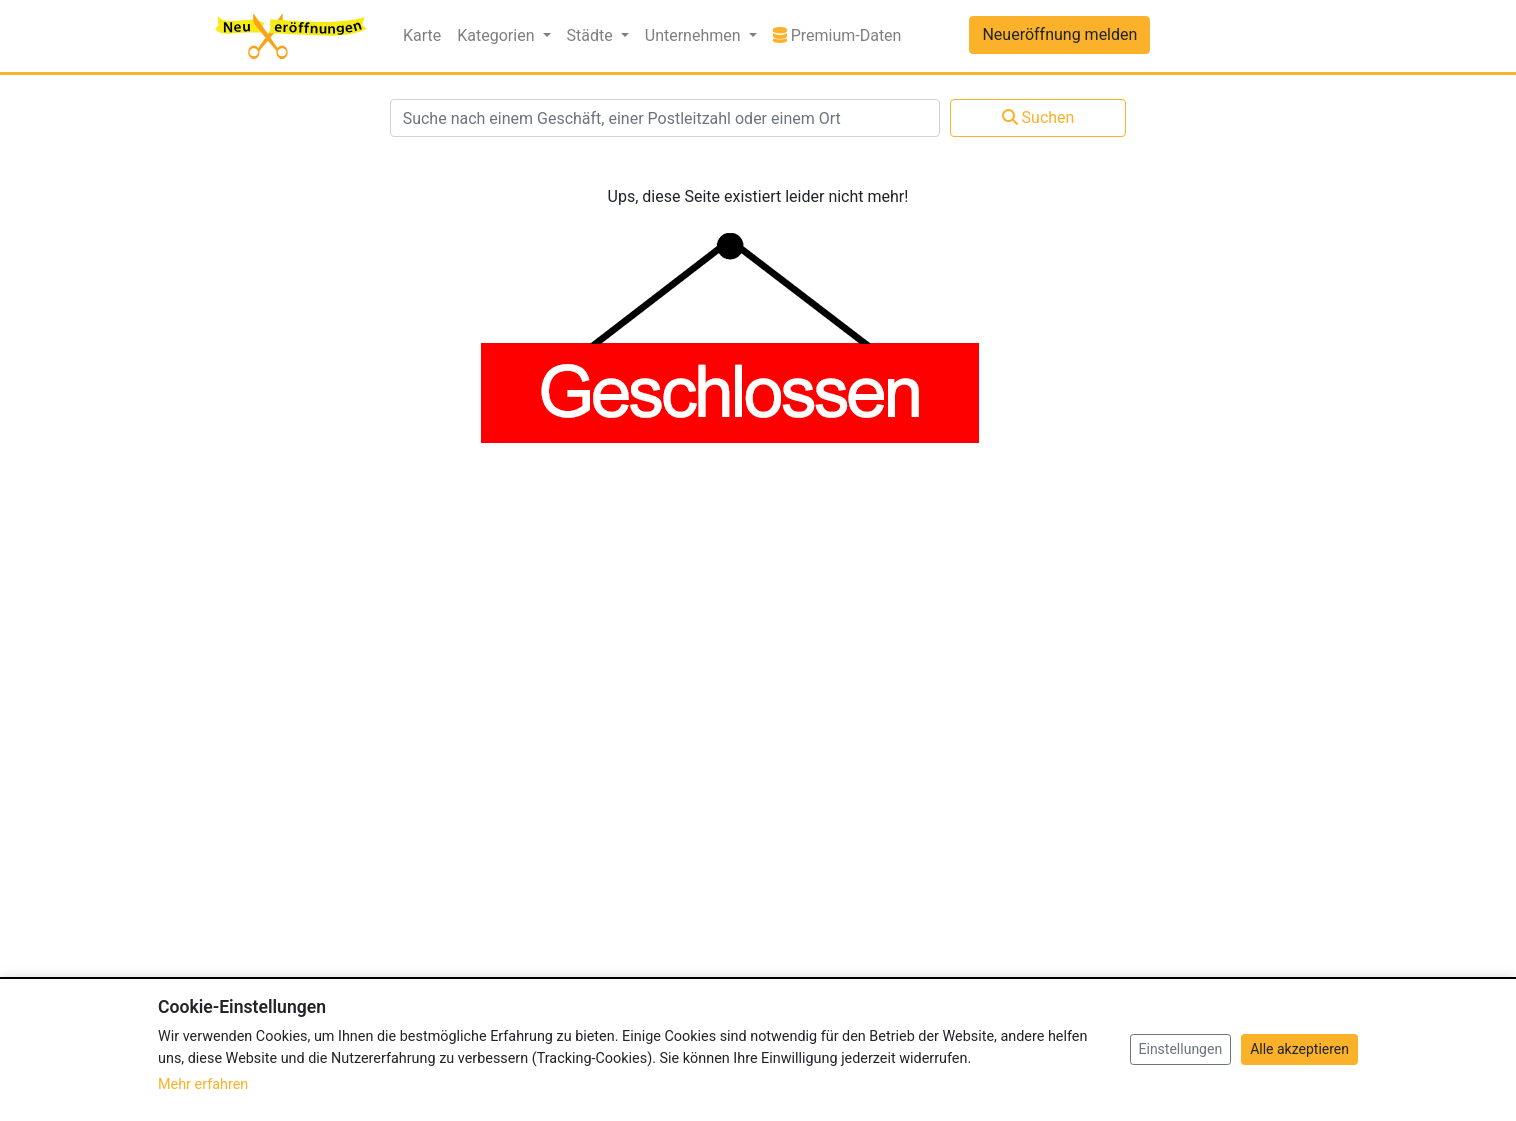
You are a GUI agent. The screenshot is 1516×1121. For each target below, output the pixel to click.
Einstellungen (1181, 1049)
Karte (422, 35)
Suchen (1038, 117)
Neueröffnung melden (1059, 34)
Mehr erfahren (203, 1084)
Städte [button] (592, 35)
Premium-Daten (841, 34)
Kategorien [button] (497, 35)
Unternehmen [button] (695, 35)
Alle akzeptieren (1299, 1049)
